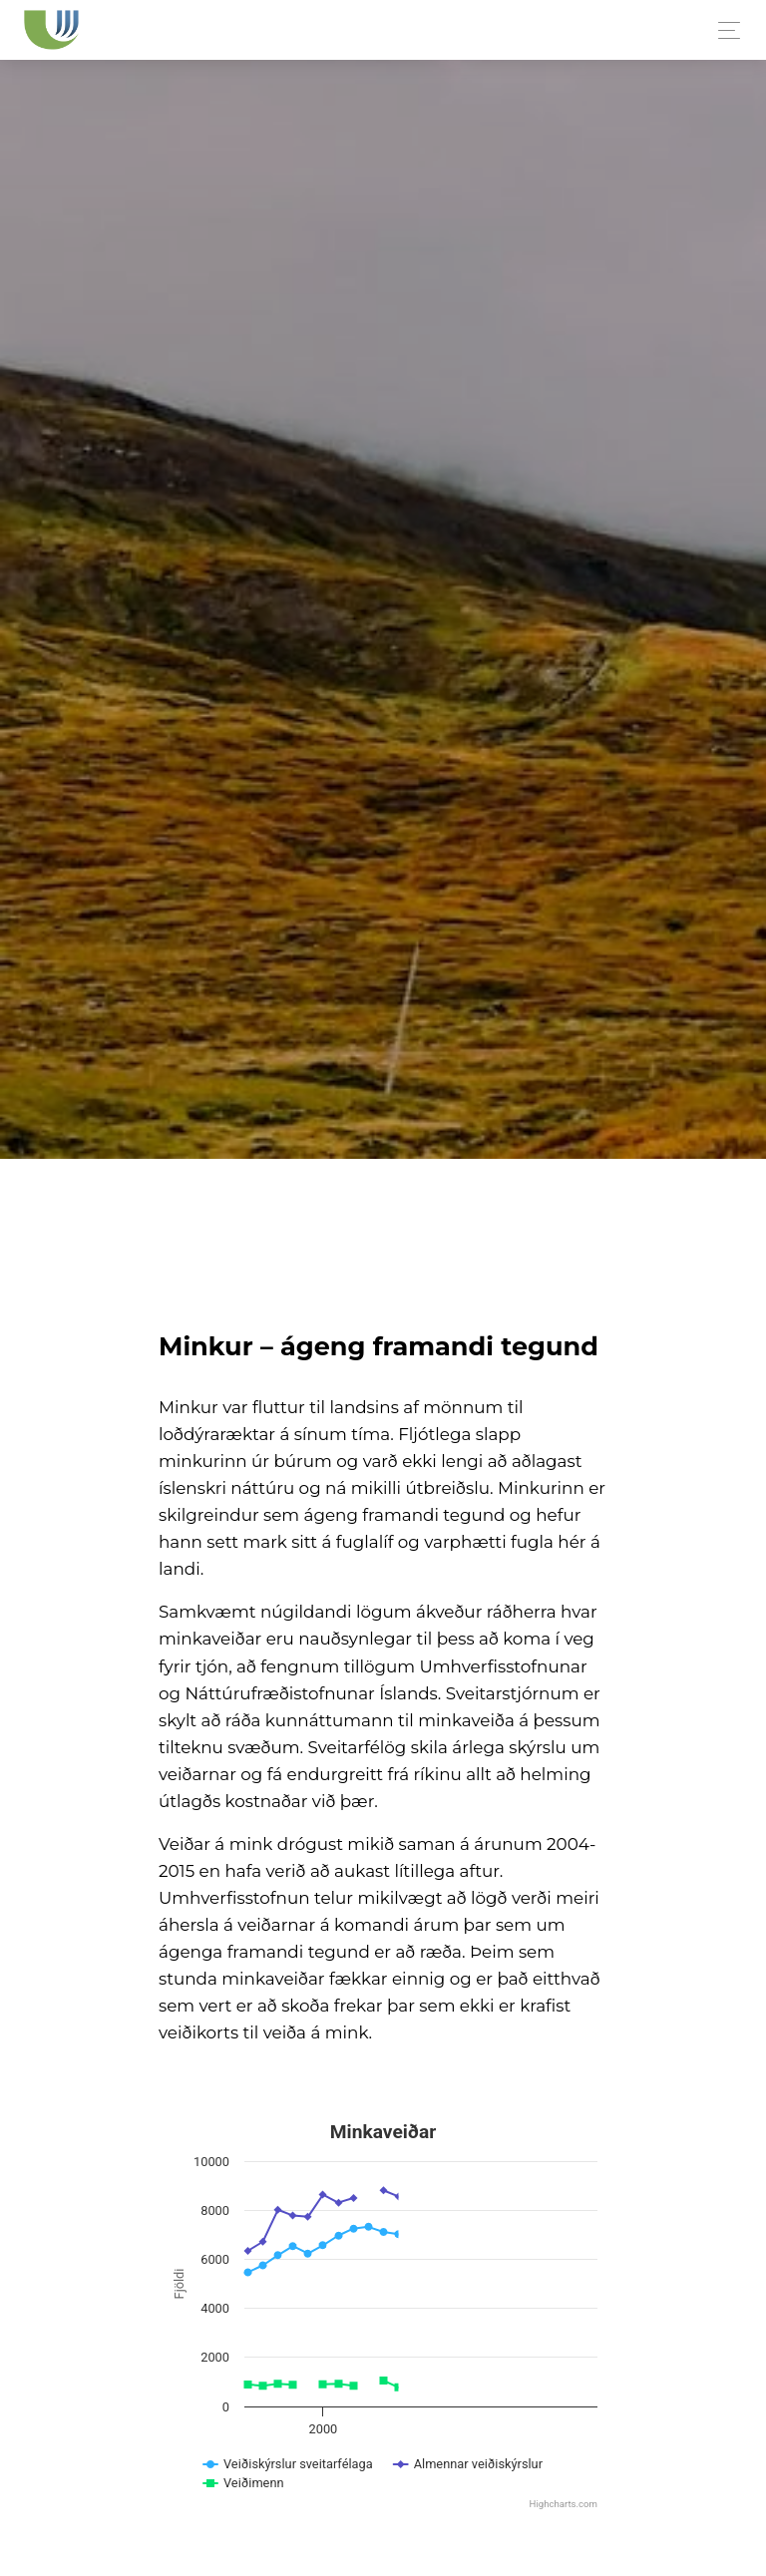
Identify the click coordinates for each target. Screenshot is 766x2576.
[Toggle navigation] (723, 30)
